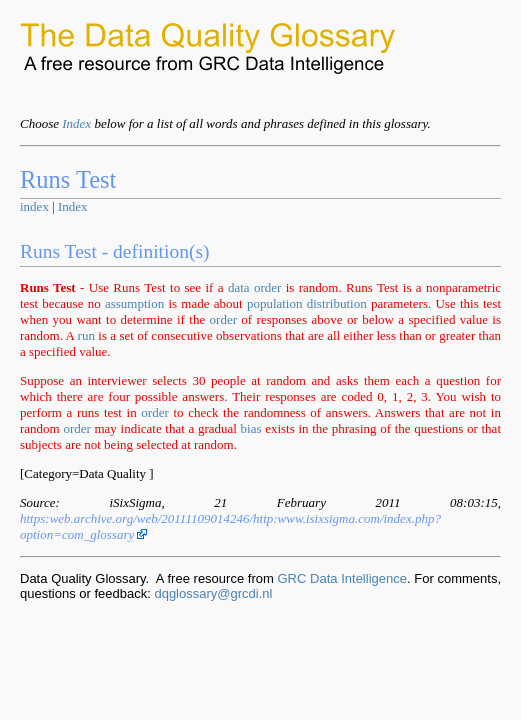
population (275, 303)
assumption (134, 303)
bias (251, 428)
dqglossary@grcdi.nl (213, 593)
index (34, 206)
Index (76, 123)
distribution (337, 303)
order (267, 287)
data (239, 287)
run (86, 335)
